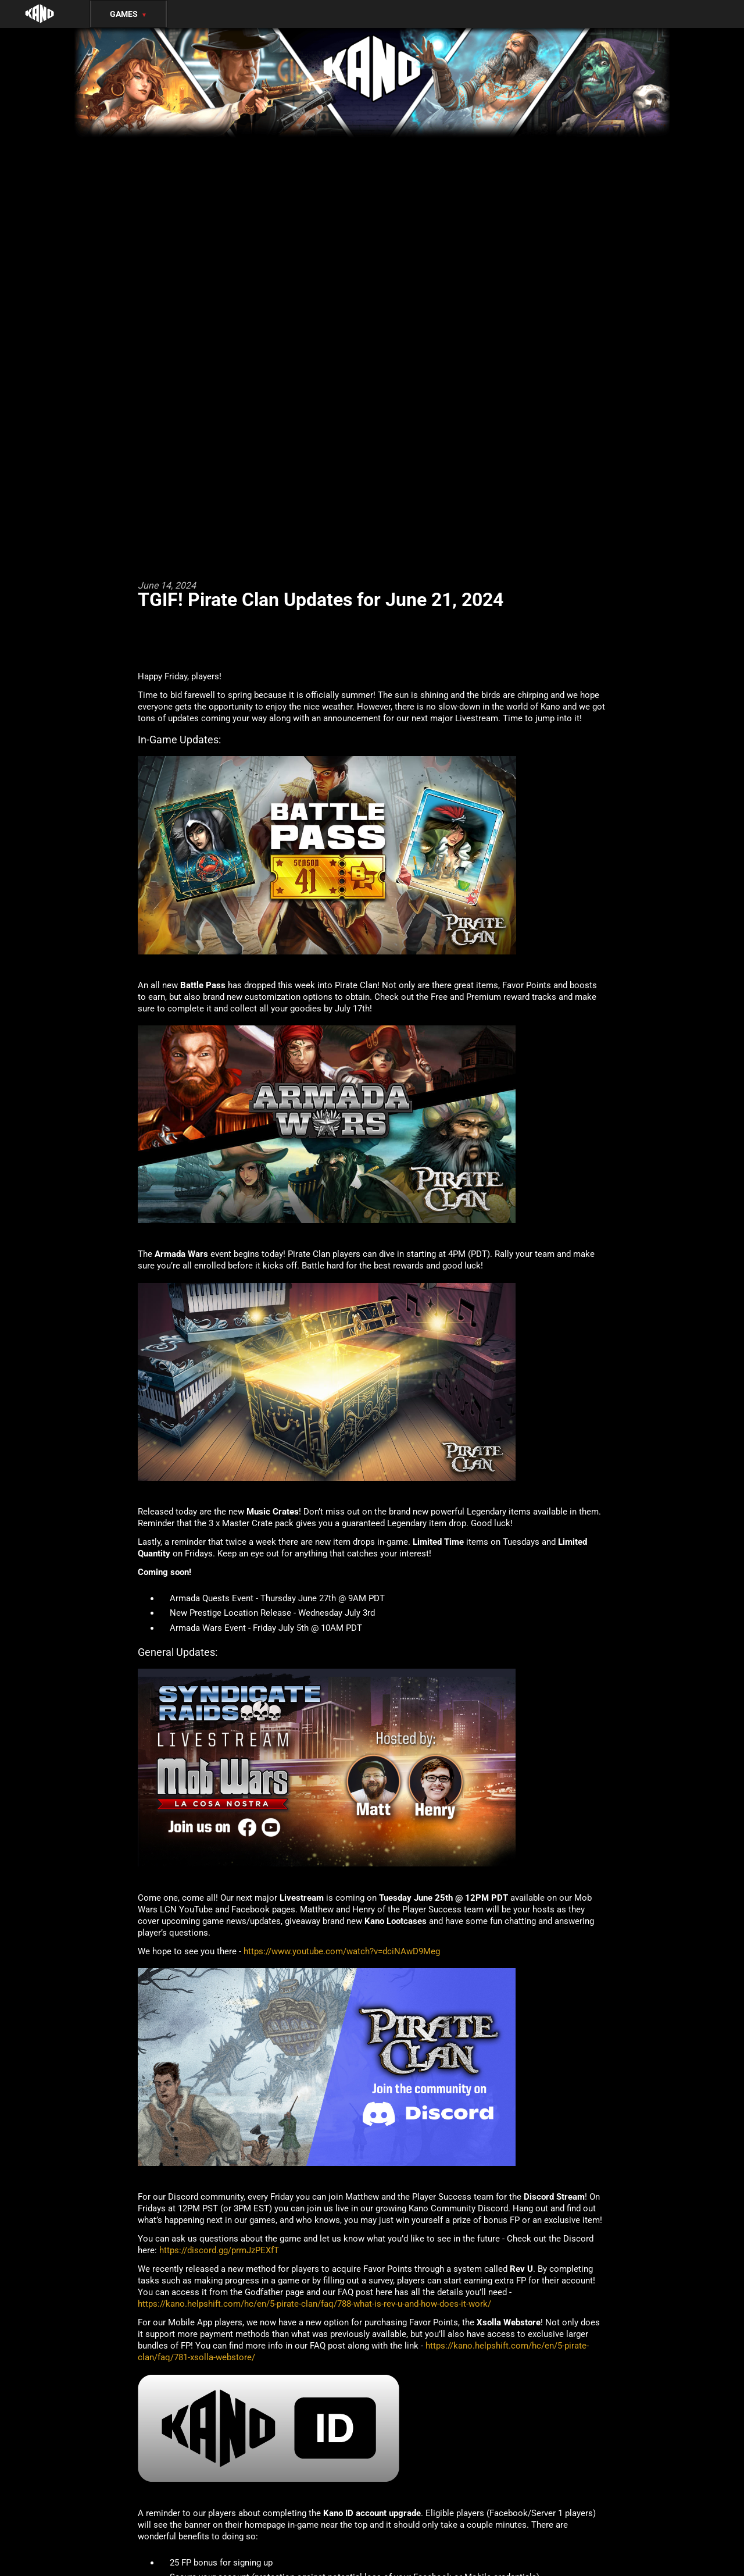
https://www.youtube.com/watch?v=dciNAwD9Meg (342, 1951)
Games (128, 14)
